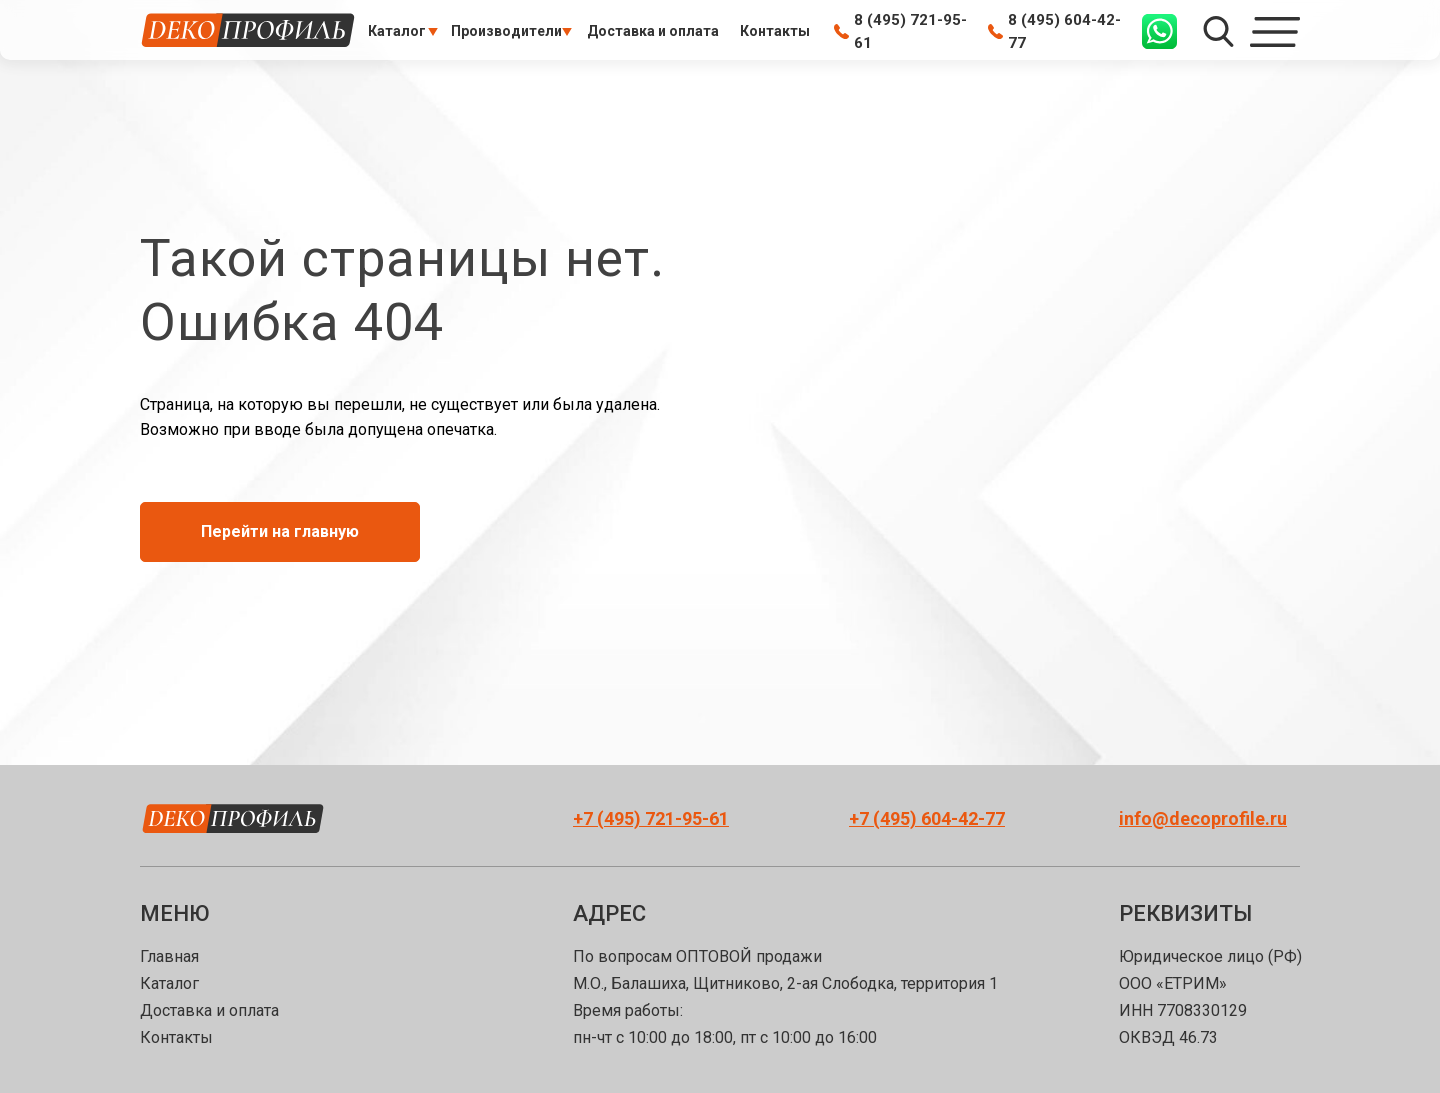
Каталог (169, 983)
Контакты (176, 1037)
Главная (169, 956)
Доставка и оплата (209, 1010)
